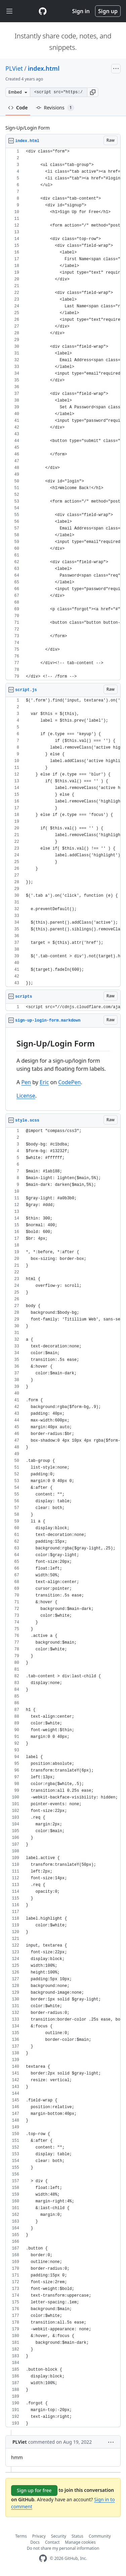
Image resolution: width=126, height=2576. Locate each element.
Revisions (55, 107)
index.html (43, 68)
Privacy (39, 2536)
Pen (26, 1082)
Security (58, 2536)
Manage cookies (80, 2542)
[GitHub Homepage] (43, 2558)
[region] (63, 414)
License (25, 1095)
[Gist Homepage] (43, 11)
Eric (44, 1082)
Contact (52, 2542)
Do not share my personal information (63, 2548)
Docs (35, 2542)
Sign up (108, 11)
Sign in (81, 11)
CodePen (69, 1082)
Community (100, 2536)
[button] (92, 92)
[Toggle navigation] (9, 11)
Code (18, 107)
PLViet (14, 68)
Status (77, 2536)
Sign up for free (34, 2490)
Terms (21, 2536)
